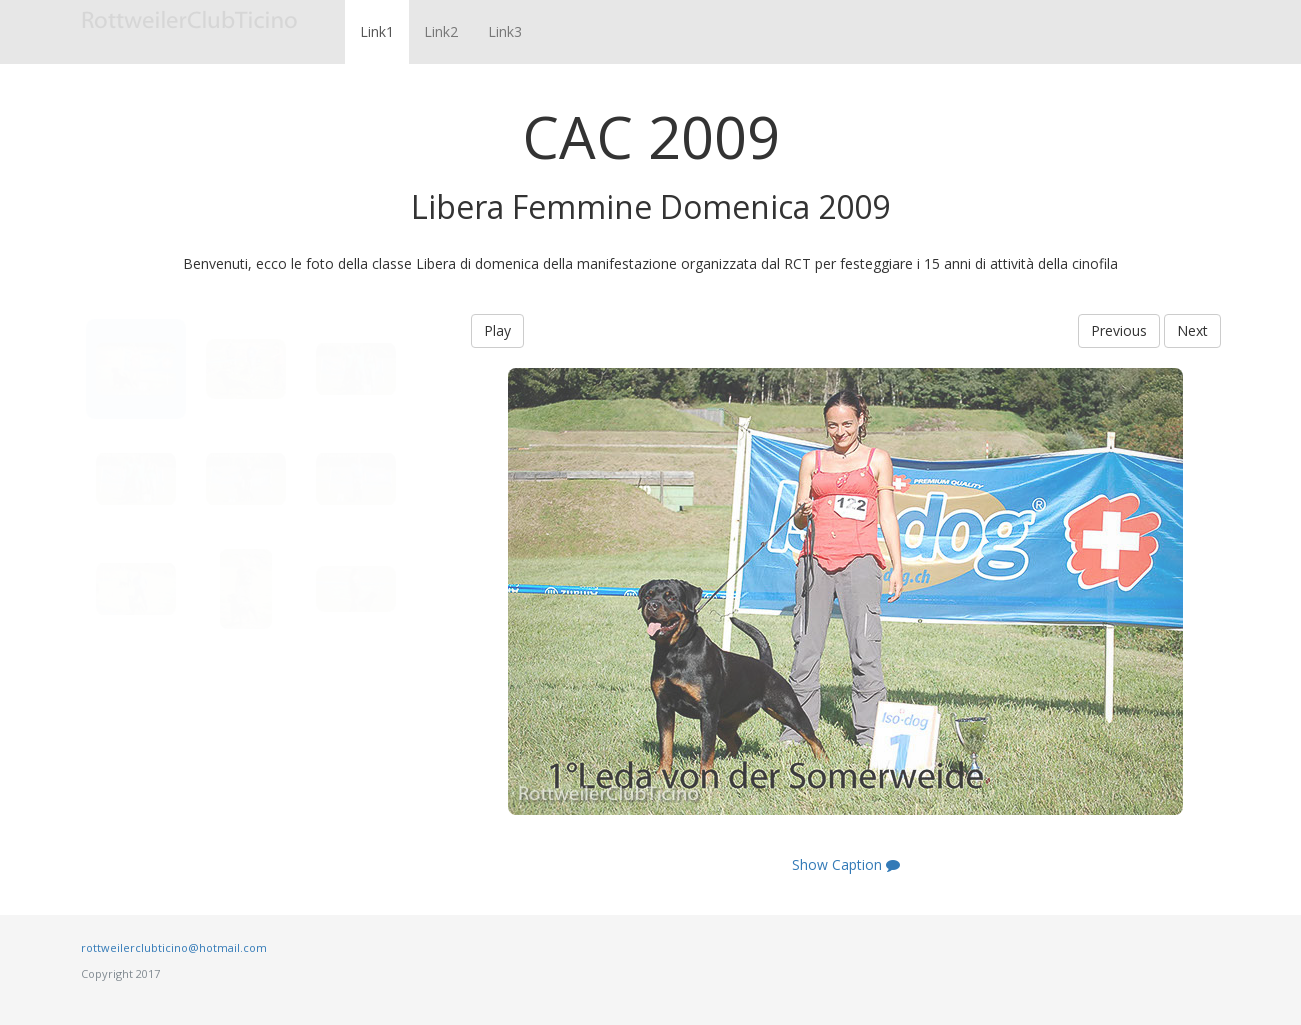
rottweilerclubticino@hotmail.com (174, 947)
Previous (1119, 330)
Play (497, 330)
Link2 (441, 31)
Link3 (505, 31)
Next (1192, 330)
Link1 (377, 31)
